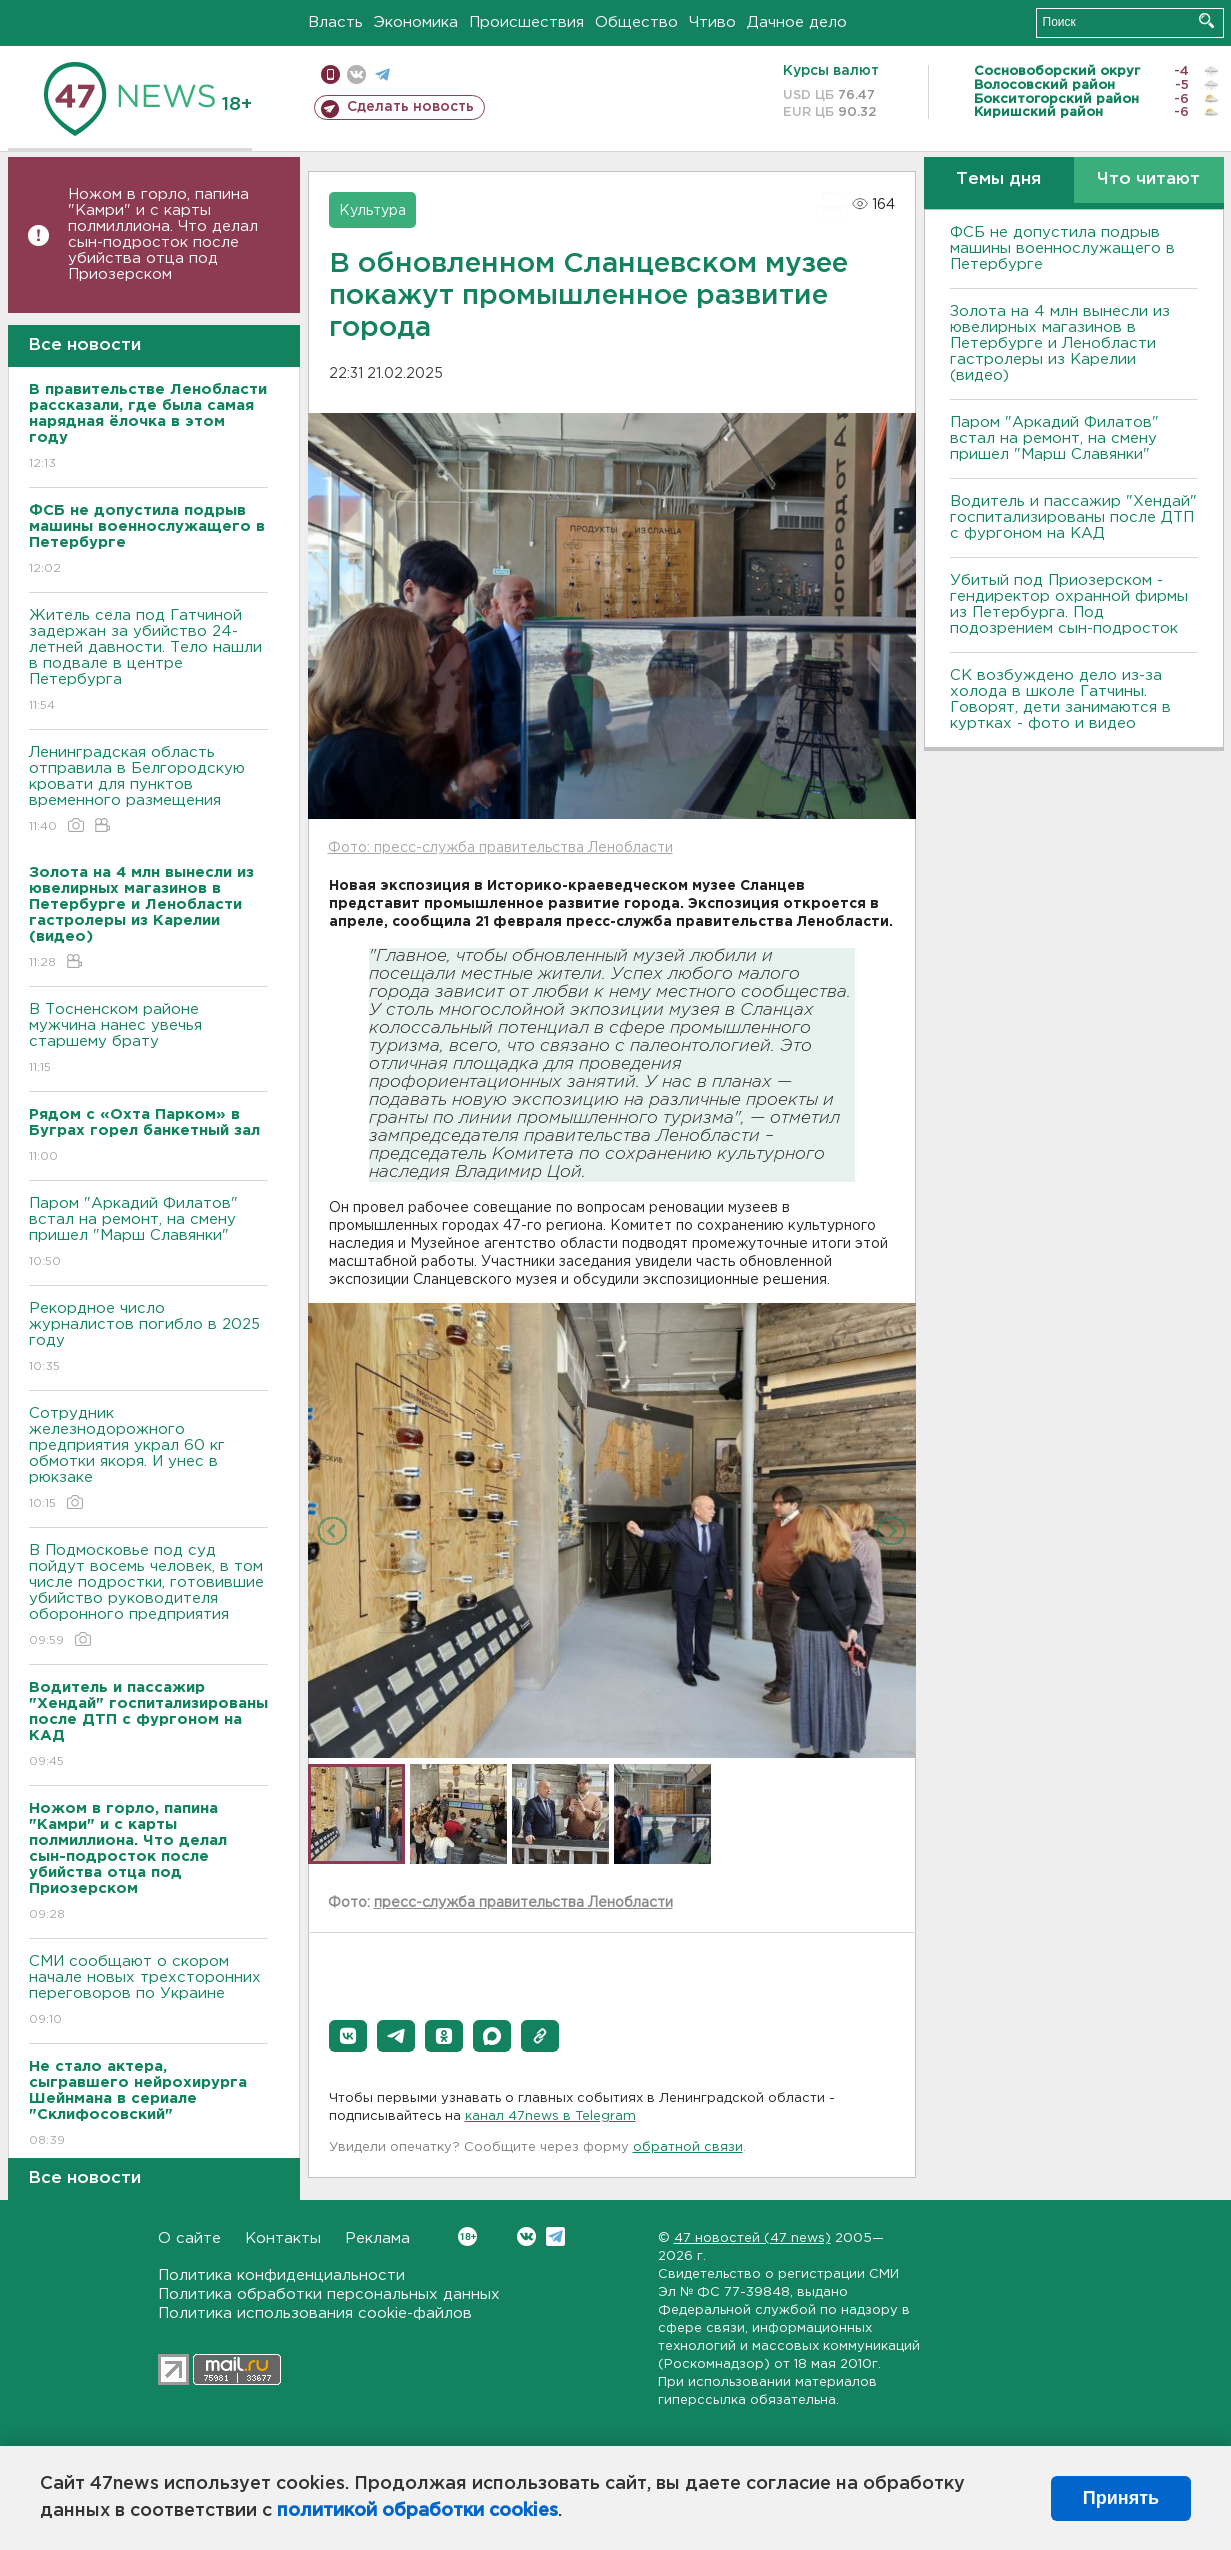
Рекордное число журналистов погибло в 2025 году (148, 1338)
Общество (636, 22)
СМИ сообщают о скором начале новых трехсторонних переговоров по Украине (148, 1991)
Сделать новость (410, 107)
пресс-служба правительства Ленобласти (523, 1903)
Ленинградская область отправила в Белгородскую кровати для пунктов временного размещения (148, 790)
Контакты (283, 2238)
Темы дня (998, 179)
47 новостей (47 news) (752, 2238)
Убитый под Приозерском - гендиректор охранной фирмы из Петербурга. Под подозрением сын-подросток (1069, 604)
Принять (1121, 2498)
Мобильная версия (330, 74)
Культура (372, 211)
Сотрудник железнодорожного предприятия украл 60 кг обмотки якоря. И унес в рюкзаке (148, 1459)
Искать (1206, 20)
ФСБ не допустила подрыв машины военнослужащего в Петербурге (1062, 248)
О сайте (189, 2238)
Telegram (555, 2236)
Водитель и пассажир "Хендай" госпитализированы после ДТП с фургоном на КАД (1073, 517)
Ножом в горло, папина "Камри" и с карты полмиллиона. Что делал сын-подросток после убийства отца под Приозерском (163, 234)
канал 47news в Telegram (550, 2116)
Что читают (1148, 179)
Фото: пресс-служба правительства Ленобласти (500, 848)
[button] (348, 2036)
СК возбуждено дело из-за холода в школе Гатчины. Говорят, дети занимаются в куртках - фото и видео (1060, 699)
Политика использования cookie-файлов (315, 2313)
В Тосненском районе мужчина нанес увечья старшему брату (148, 1039)
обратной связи (688, 2147)
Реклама (377, 2238)
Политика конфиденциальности (281, 2275)
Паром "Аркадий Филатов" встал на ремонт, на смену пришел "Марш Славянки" (148, 1233)
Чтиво (712, 22)
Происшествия (526, 22)
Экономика (416, 22)
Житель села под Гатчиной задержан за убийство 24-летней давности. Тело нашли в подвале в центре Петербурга (148, 661)
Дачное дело (797, 22)
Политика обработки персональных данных (329, 2294)
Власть (335, 22)
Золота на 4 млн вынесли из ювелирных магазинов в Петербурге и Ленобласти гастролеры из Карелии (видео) (1060, 343)
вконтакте (356, 74)
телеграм (382, 74)
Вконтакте (467, 2236)
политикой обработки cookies (417, 2511)
